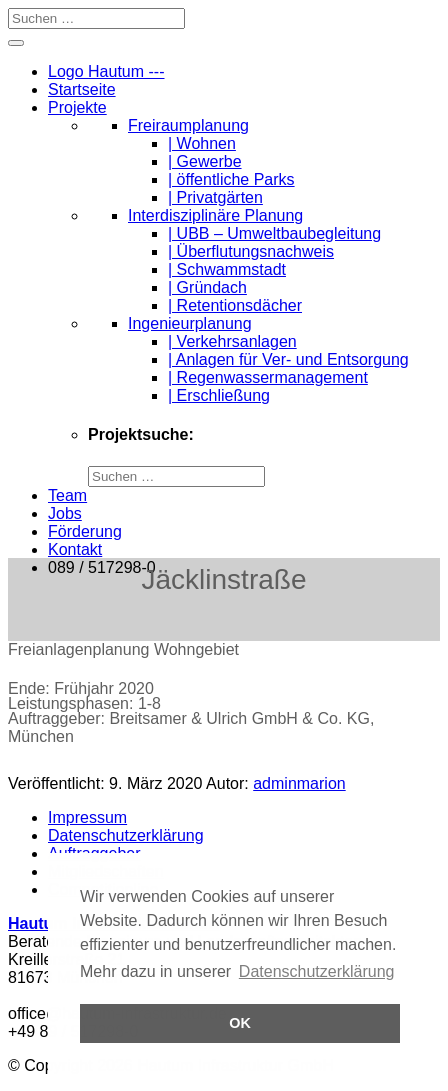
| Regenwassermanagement (268, 377)
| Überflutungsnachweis (251, 251)
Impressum (87, 817)
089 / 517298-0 (102, 567)
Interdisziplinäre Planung (215, 215)
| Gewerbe (205, 161)
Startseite (82, 89)
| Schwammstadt (227, 269)
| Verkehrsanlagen (232, 341)
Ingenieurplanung (190, 323)
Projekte (77, 107)
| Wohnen (202, 143)
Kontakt (75, 549)
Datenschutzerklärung (126, 835)
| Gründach (207, 287)
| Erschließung (219, 395)
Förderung (85, 531)
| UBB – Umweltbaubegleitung (274, 233)
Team (67, 495)
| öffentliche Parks (231, 179)
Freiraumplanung (188, 125)
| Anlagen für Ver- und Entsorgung (288, 359)
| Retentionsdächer (235, 305)
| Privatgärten (215, 197)
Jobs (65, 513)
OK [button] (240, 1023)
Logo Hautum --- (106, 71)
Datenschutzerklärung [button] (317, 971)
